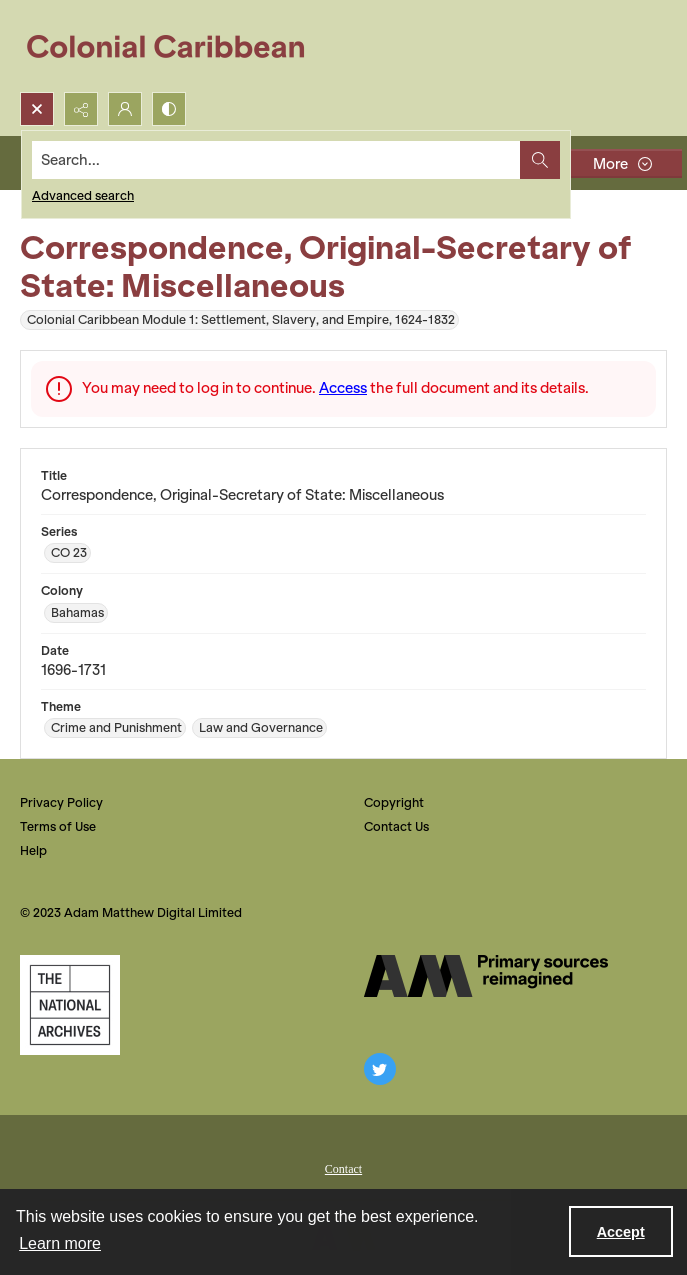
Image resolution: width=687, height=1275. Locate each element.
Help (33, 850)
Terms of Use (58, 826)
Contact (343, 1169)
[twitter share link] (380, 1069)
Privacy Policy (61, 802)
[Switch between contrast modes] (169, 109)
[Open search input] (37, 109)
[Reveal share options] (81, 109)
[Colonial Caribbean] (179, 46)
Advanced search (83, 195)
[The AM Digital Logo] (486, 976)
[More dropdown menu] (622, 163)
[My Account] (125, 109)
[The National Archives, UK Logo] (70, 1005)
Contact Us (396, 826)
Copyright (394, 802)
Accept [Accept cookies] (621, 1232)
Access (343, 388)
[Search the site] (276, 160)
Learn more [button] (60, 1243)
